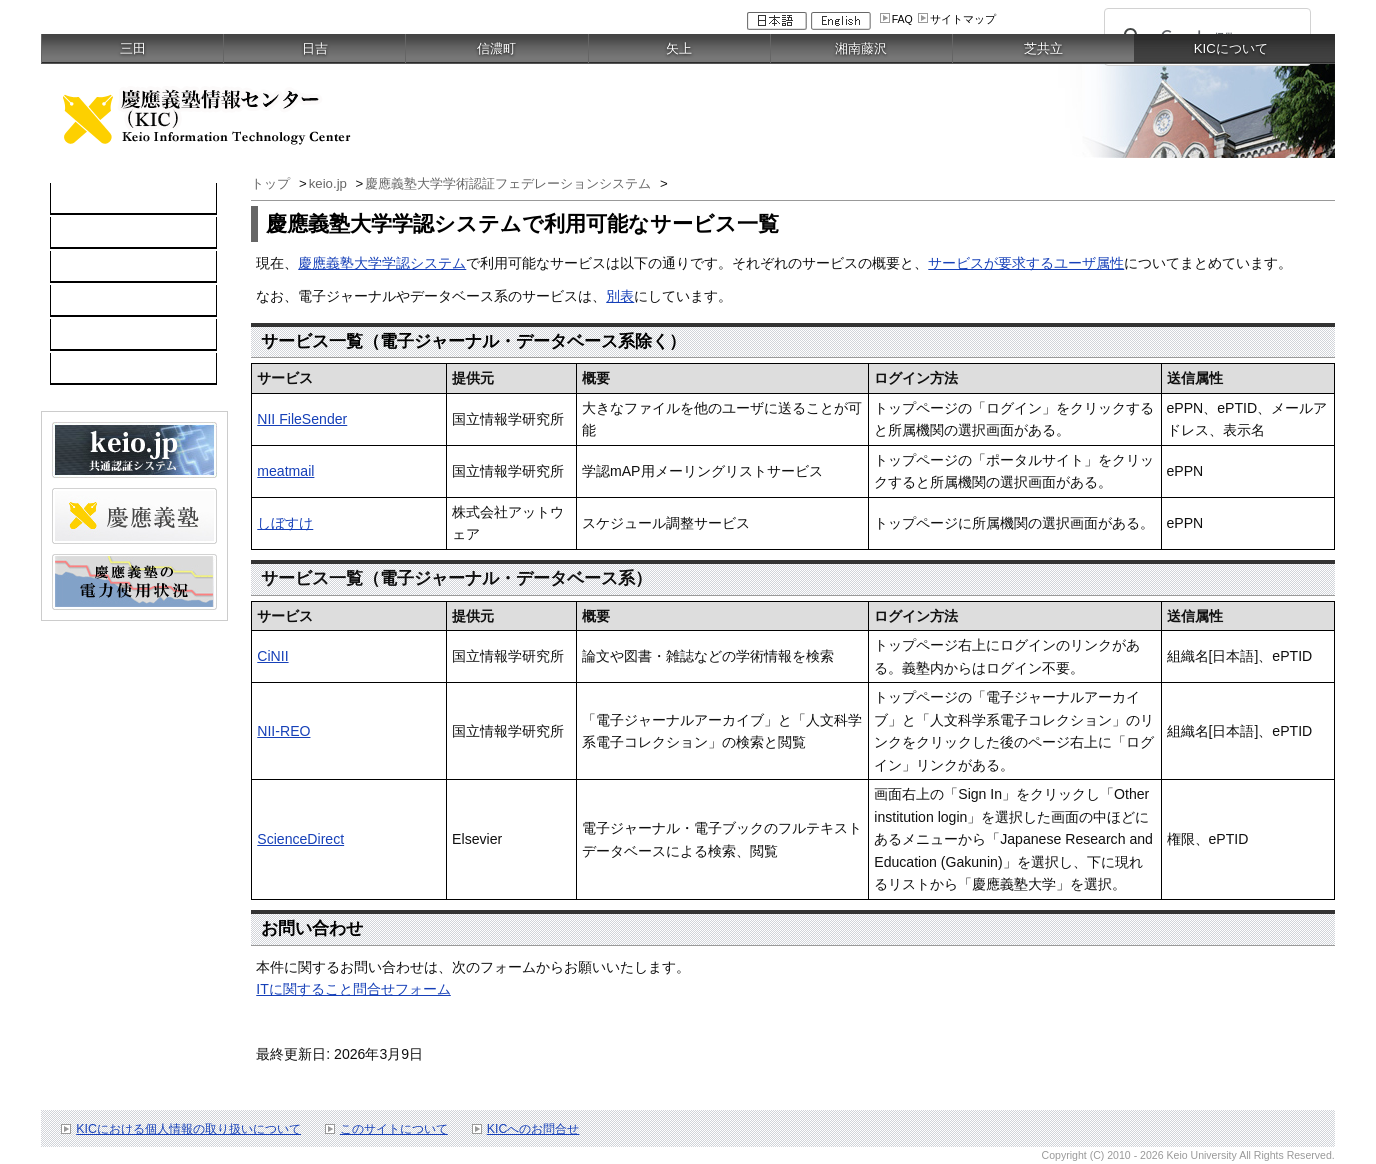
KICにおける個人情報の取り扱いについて (188, 1129)
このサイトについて (394, 1129)
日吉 (315, 48)
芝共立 (1043, 48)
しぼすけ (285, 523)
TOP (75, 199)
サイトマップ (963, 19)
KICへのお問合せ (533, 1129)
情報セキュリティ (117, 335)
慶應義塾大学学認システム (382, 263)
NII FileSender (302, 419)
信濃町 (496, 48)
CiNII (272, 656)
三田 (133, 48)
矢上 (679, 48)
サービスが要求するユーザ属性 (1026, 263)
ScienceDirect (300, 839)
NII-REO (283, 731)
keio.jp (330, 183)
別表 (620, 296)
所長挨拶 (89, 267)
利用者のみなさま (117, 301)
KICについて (100, 233)
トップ (272, 183)
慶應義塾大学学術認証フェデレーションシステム (510, 183)
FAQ (902, 19)
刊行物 (82, 369)
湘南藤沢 (861, 48)
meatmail (285, 471)
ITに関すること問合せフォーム (353, 989)
